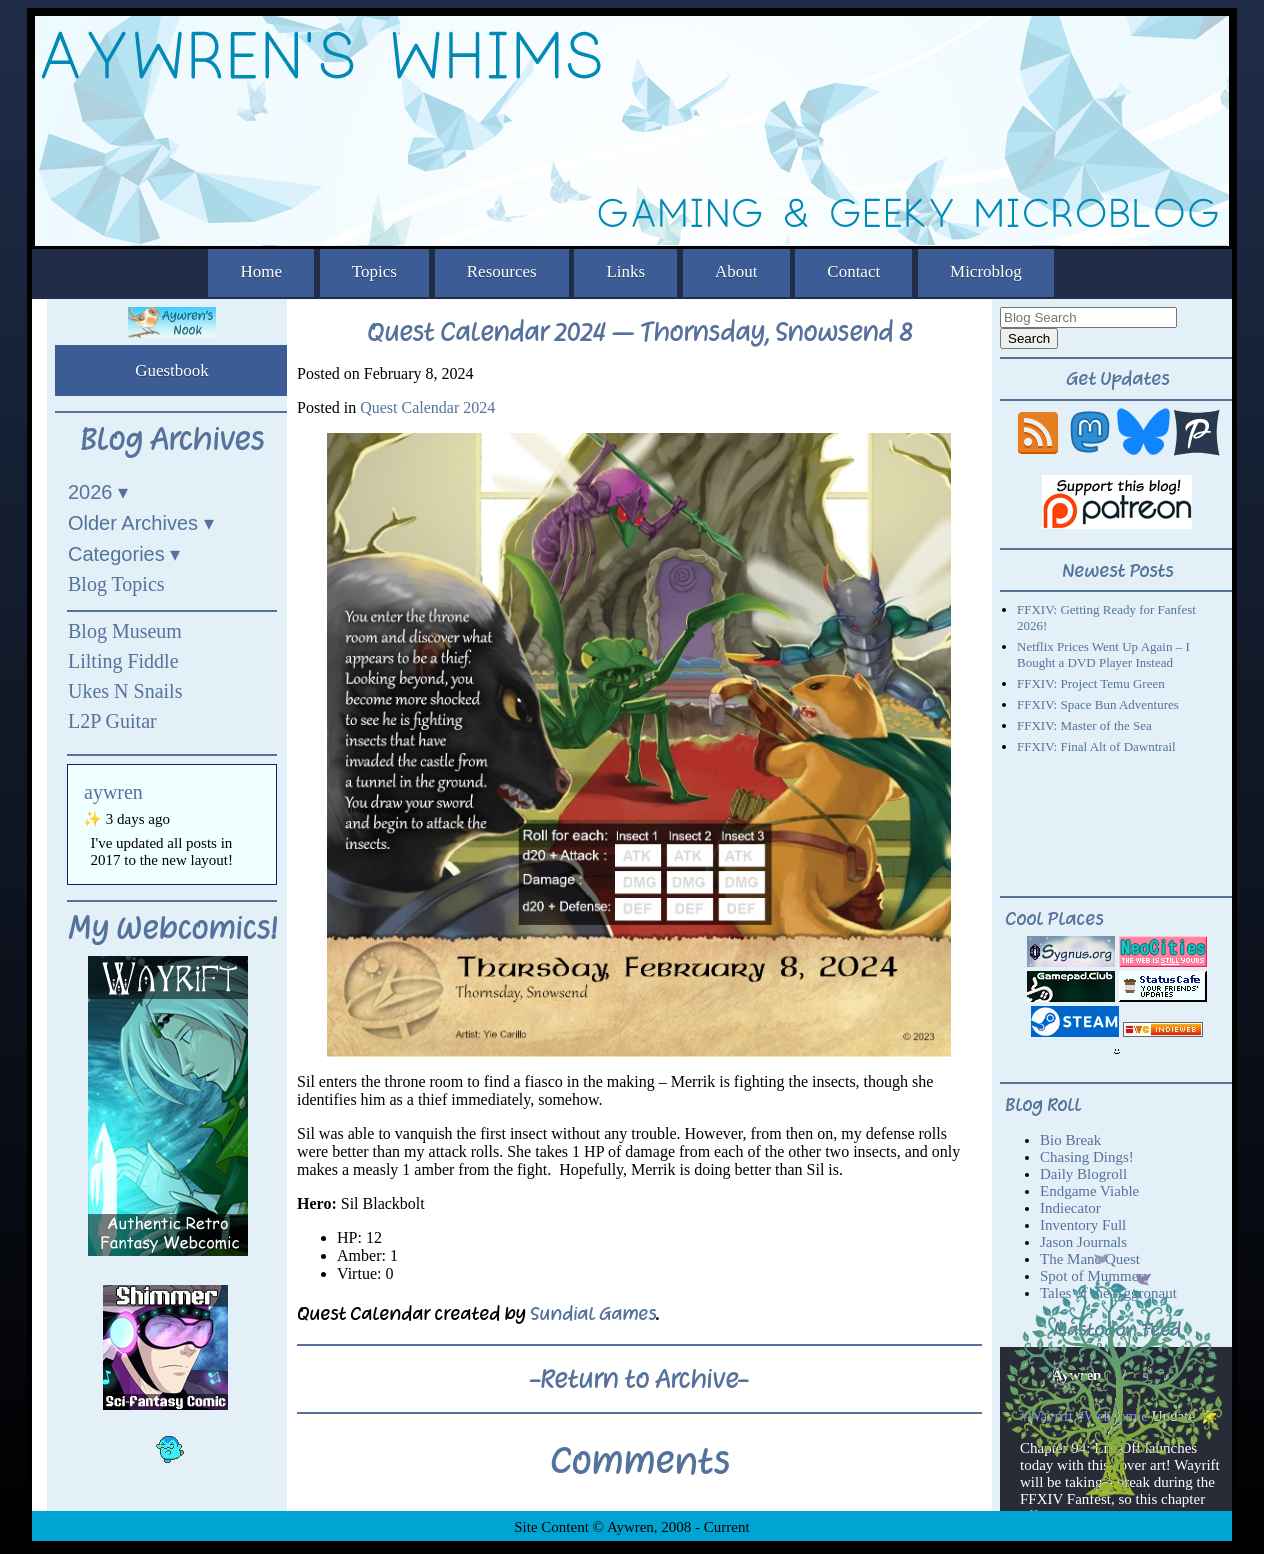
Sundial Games (593, 1313)
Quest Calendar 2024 (427, 407)
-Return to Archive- (639, 1379)
